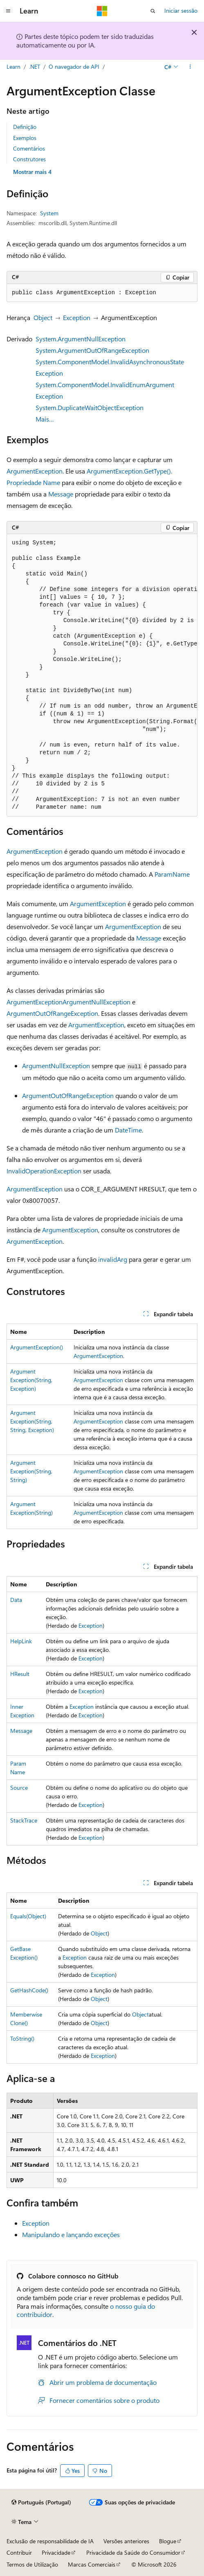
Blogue (167, 2541)
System (49, 213)
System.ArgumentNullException (81, 338)
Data (16, 1600)
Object (43, 317)
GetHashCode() (29, 1990)
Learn (13, 66)
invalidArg (112, 1259)
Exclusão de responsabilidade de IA (50, 2541)
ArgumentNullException (96, 1001)
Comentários (29, 148)
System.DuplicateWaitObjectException (89, 407)
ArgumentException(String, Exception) (31, 1379)
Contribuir (19, 2552)
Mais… (45, 419)
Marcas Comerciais (91, 2564)
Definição (24, 127)
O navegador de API (74, 66)
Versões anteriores (126, 2541)
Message (60, 493)
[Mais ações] (190, 66)
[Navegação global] (8, 11)
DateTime (128, 1130)
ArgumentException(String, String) (31, 1471)
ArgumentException (35, 471)
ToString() (22, 2038)
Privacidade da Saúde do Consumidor (133, 2552)
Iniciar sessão (180, 10)
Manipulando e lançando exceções (71, 2234)
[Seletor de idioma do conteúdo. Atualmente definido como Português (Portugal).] (41, 2502)
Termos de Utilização (32, 2564)
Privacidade (56, 2552)
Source (19, 1787)
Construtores (29, 159)
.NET (34, 66)
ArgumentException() (36, 1347)
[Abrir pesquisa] (153, 11)
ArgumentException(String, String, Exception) (32, 1421)
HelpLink (21, 1641)
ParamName (172, 874)
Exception (76, 317)
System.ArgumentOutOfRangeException (92, 350)
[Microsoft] (102, 11)
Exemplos (24, 138)
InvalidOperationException (44, 1170)
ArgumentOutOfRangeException (52, 1013)
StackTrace (23, 1820)
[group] (102, 675)
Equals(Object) (28, 1916)
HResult (19, 1674)
